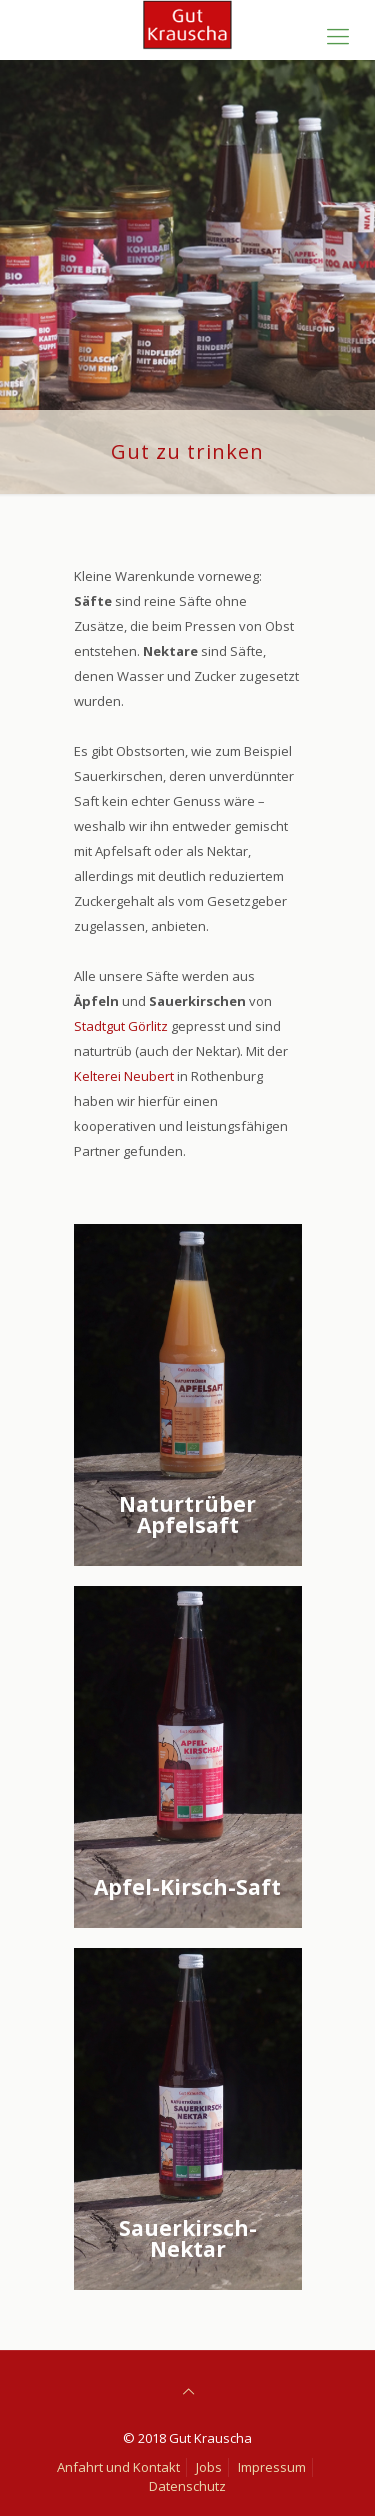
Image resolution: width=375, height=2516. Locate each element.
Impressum (272, 2467)
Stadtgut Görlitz (122, 1026)
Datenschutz (187, 2486)
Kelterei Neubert (124, 1076)
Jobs (209, 2467)
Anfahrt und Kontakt (118, 2467)
